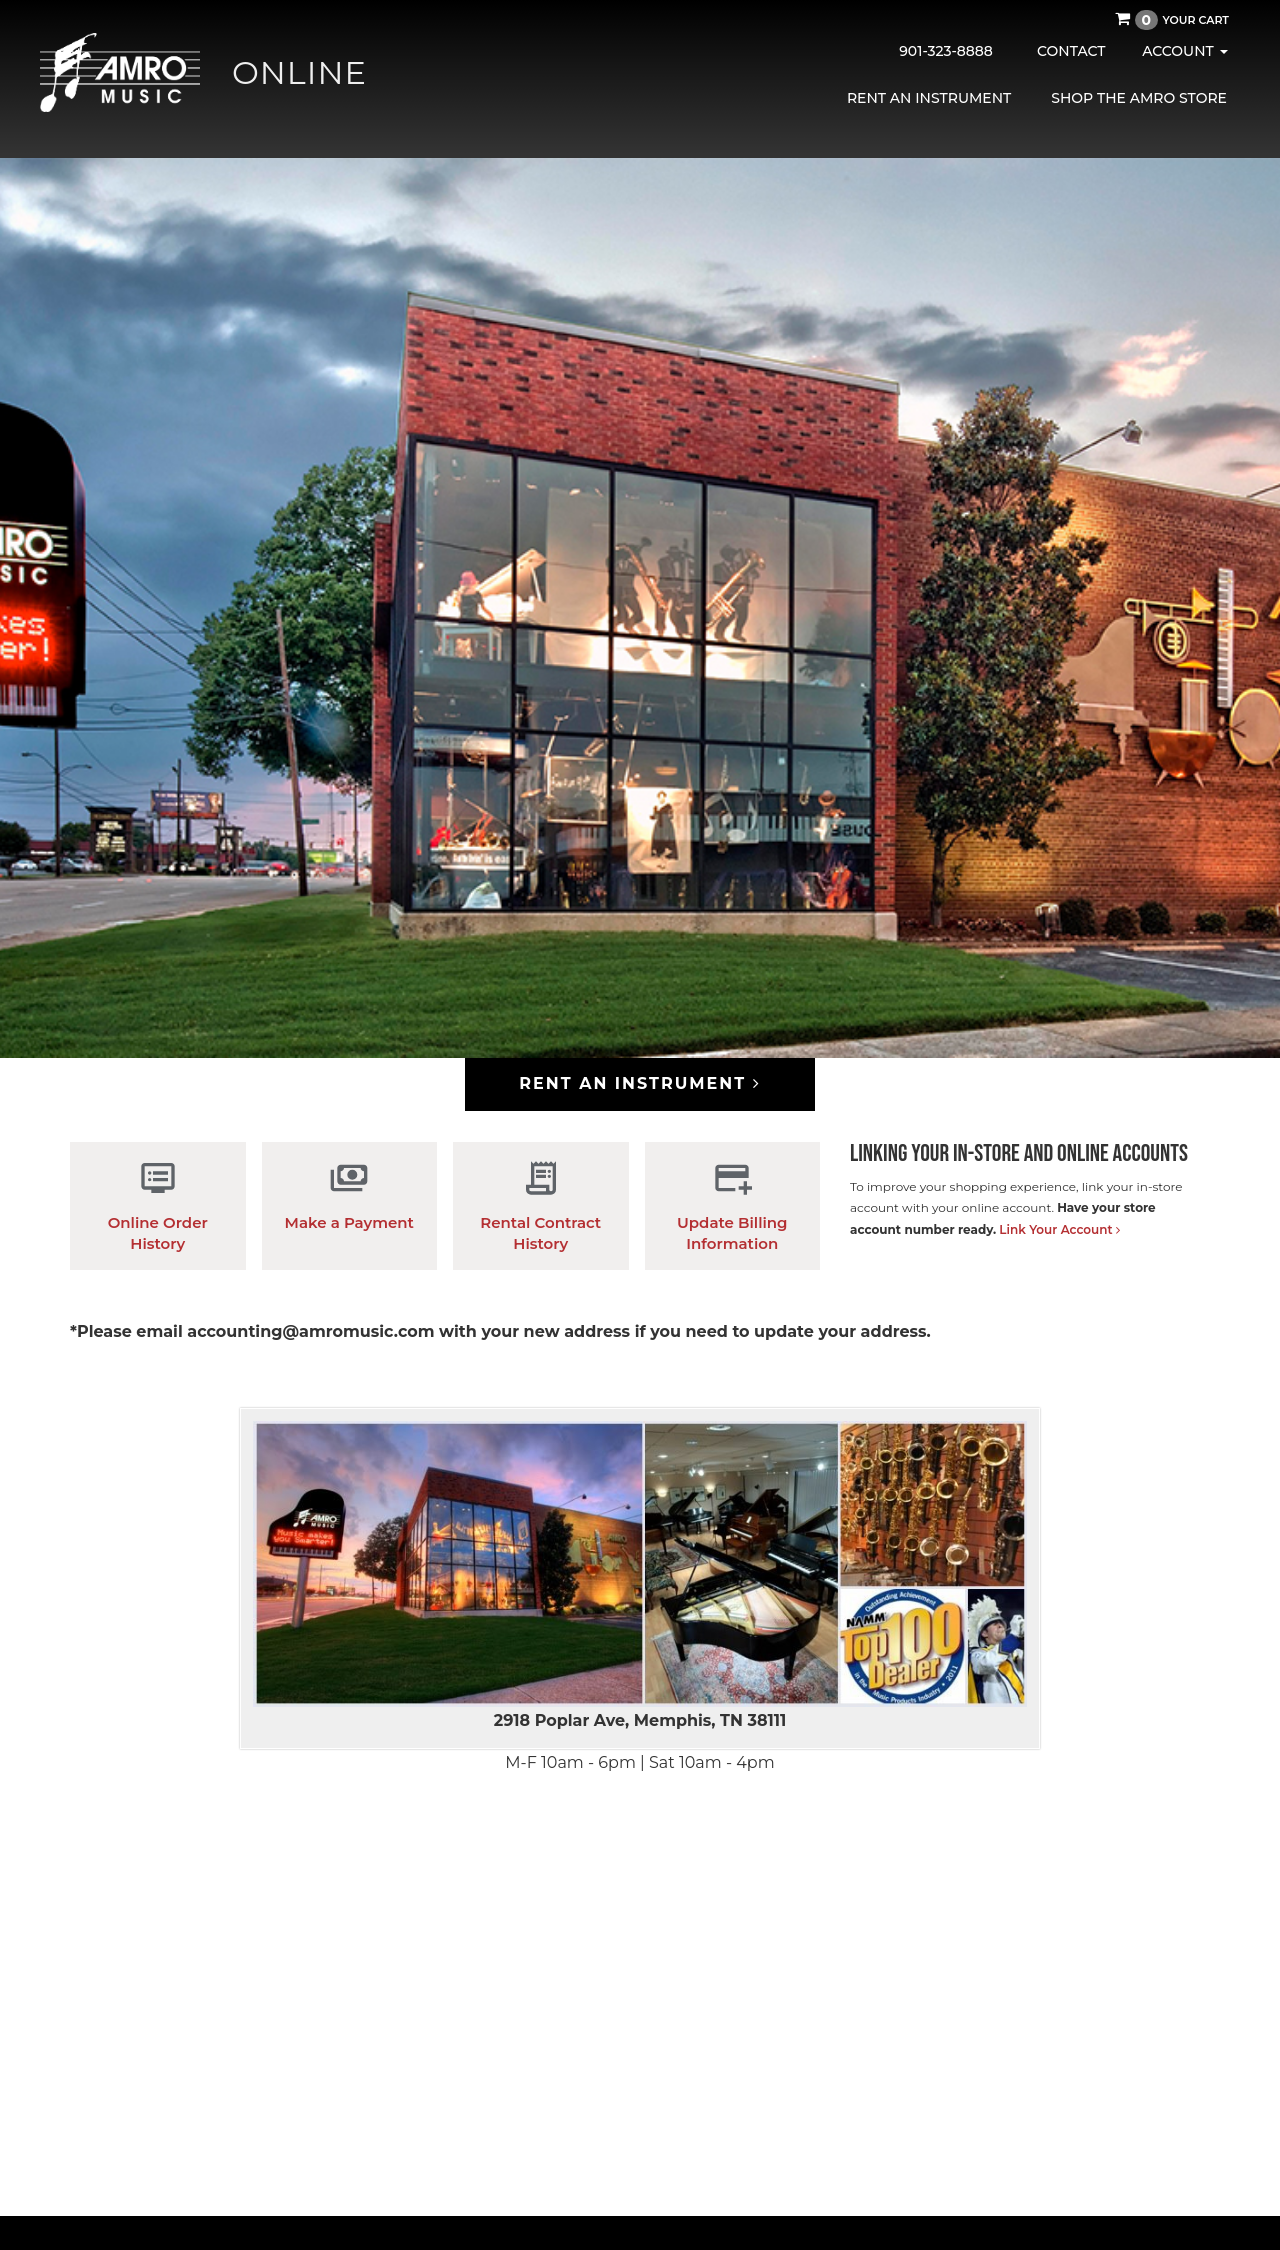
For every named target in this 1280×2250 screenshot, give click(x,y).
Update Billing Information (732, 1205)
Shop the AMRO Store (1139, 98)
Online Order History (158, 1205)
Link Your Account (1059, 1229)
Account (1184, 51)
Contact (1071, 51)
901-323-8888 (946, 51)
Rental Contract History (540, 1205)
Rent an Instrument (929, 98)
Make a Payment (349, 1195)
